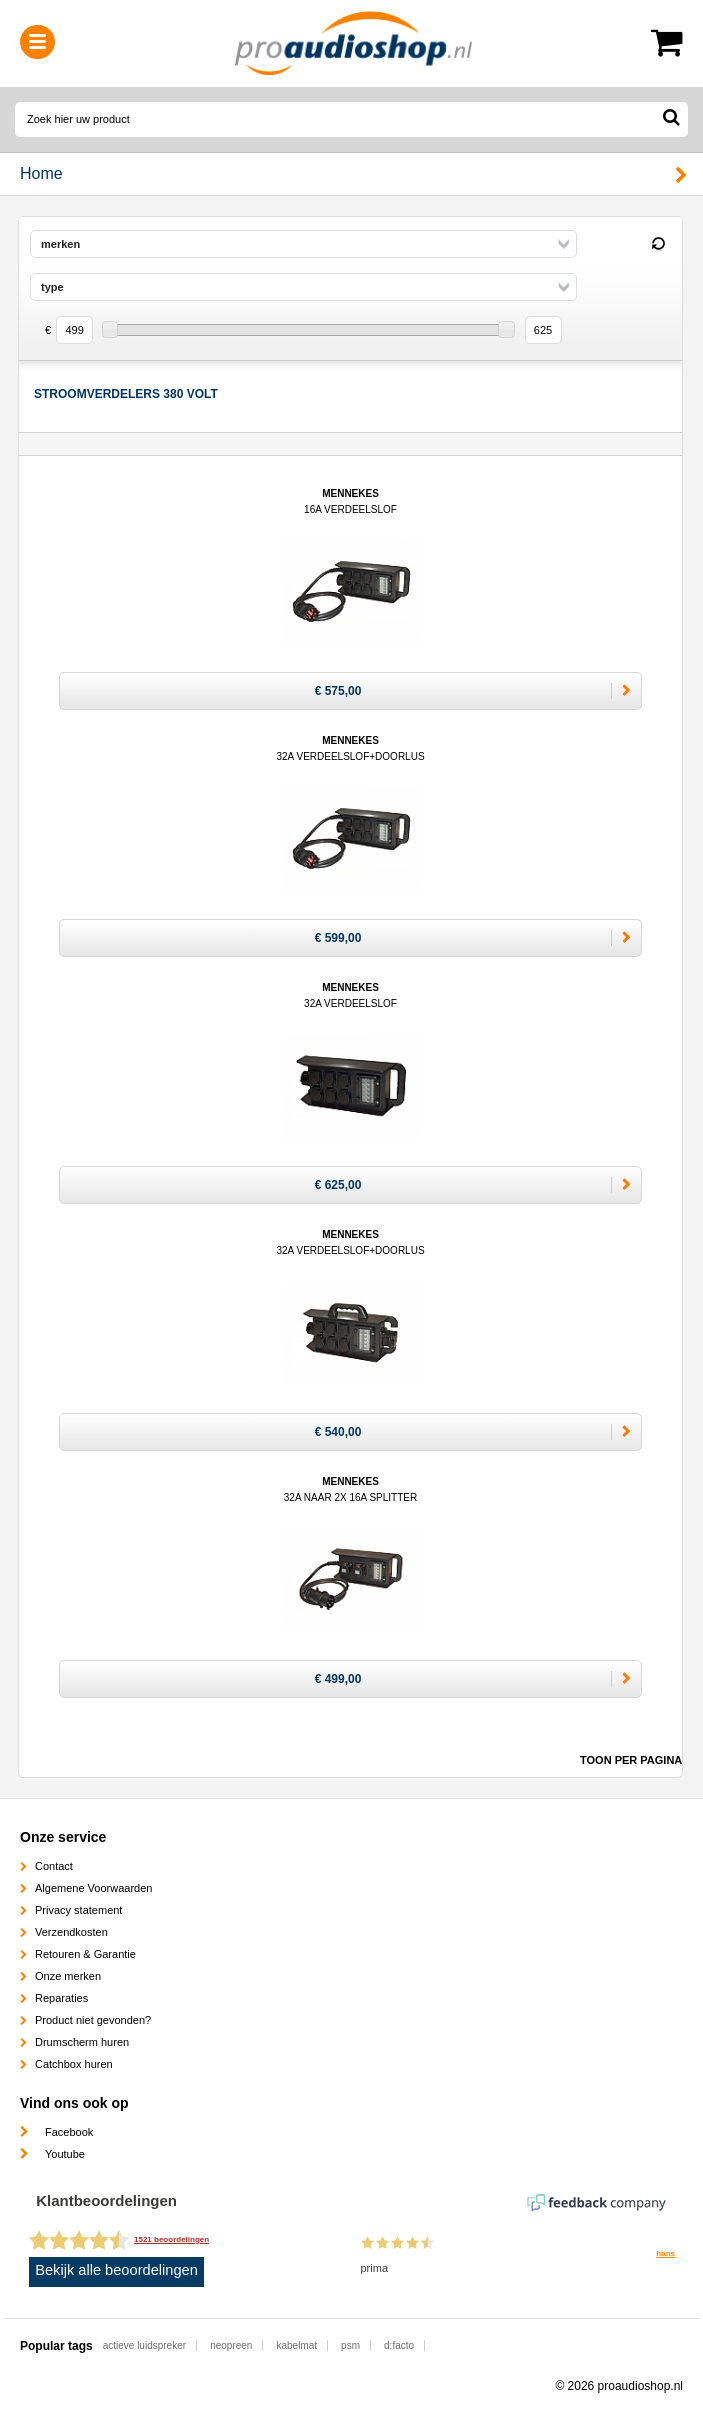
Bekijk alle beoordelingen (116, 2270)
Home (41, 173)
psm (350, 2345)
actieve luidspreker (144, 2345)
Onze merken (68, 1976)
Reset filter (658, 245)
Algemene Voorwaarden (93, 1888)
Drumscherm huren (82, 2042)
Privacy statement (78, 1910)
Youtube (65, 2154)
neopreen (231, 2345)
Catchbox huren (74, 2064)
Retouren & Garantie (85, 1954)
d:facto (399, 2345)
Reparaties (61, 1998)
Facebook (69, 2132)
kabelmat (296, 2345)
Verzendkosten (71, 1932)
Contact (54, 1866)
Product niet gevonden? (93, 2020)
